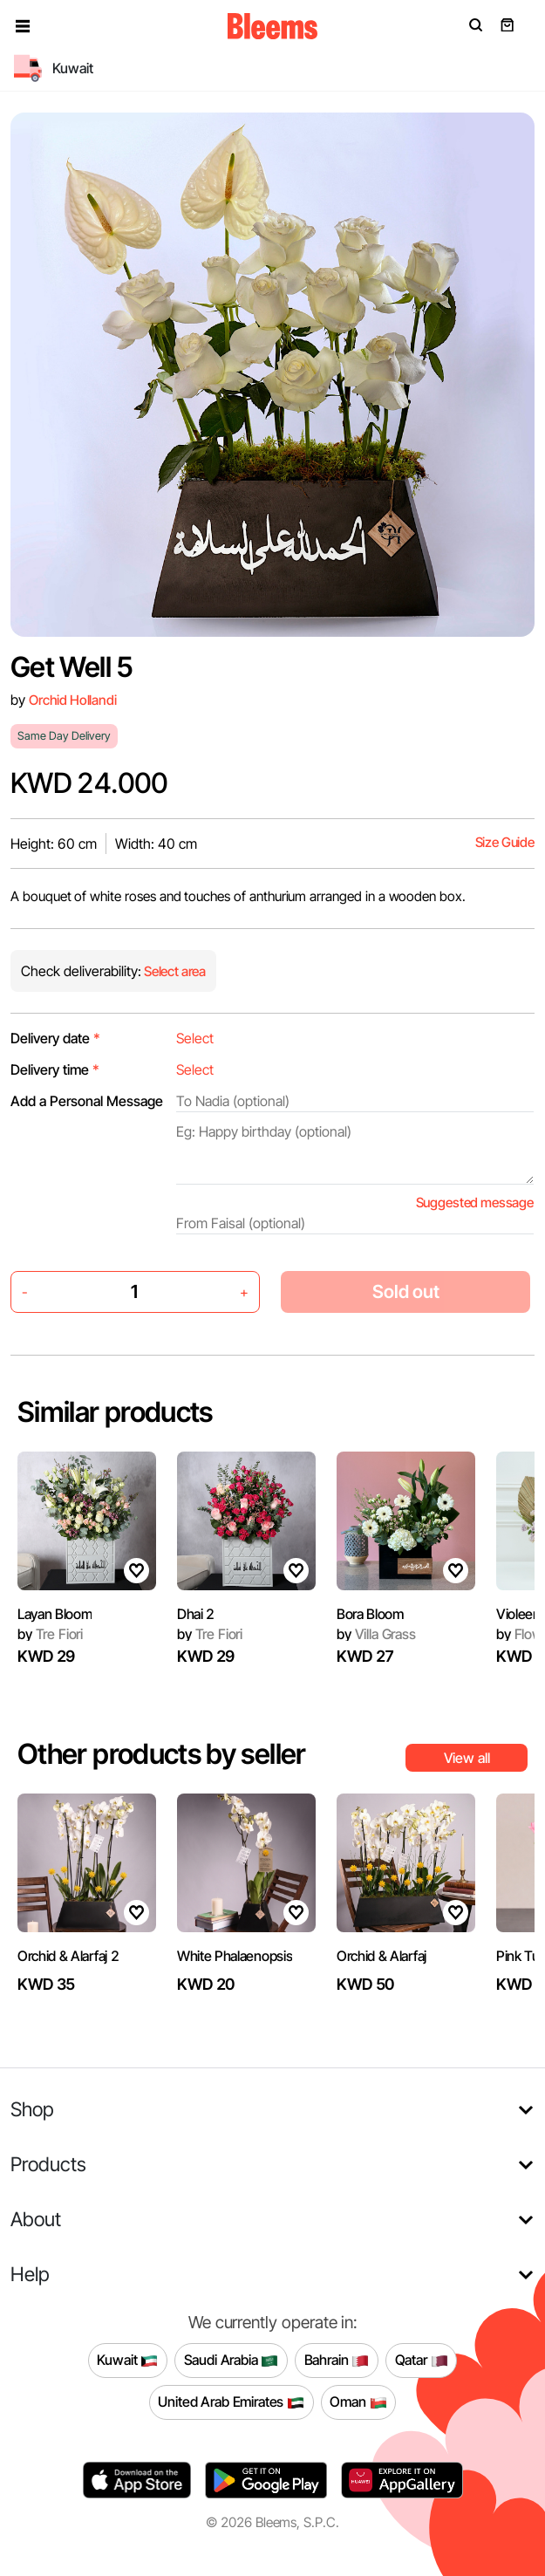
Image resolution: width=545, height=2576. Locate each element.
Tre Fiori (50, 1634)
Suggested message (475, 1202)
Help (30, 2274)
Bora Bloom (370, 1614)
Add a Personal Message (86, 1101)
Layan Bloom (54, 1614)
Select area (173, 971)
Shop (32, 2109)
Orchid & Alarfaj (381, 1955)
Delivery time (54, 1069)
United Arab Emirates (231, 2402)
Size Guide (505, 842)
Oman (358, 2402)
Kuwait (127, 2360)
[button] (22, 26)
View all (467, 1757)
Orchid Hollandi (73, 700)
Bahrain (337, 2360)
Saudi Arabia (231, 2360)
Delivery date (55, 1038)
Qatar (421, 2360)
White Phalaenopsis (234, 1955)
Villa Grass (376, 1634)
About (35, 2219)
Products (48, 2164)
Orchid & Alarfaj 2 (68, 1955)
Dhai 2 (196, 1614)
